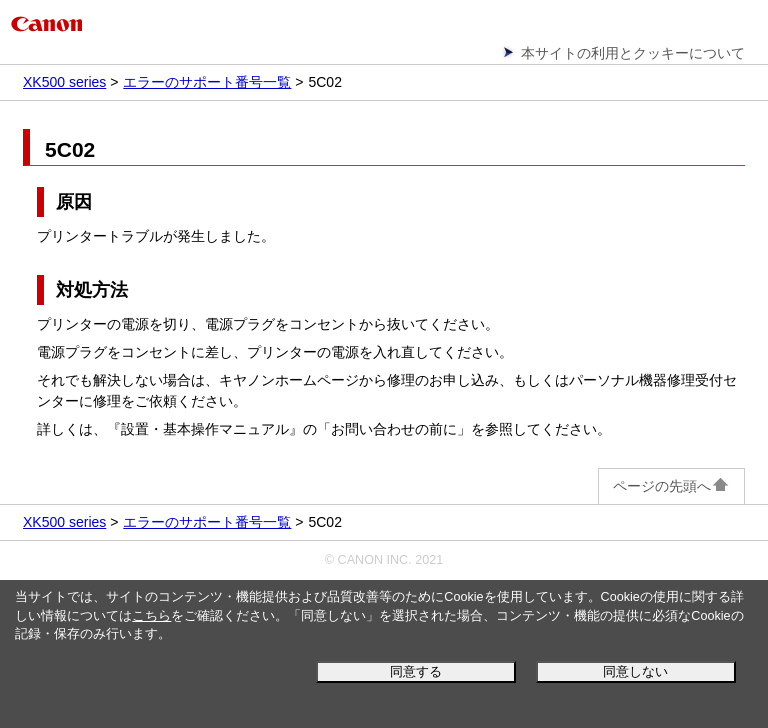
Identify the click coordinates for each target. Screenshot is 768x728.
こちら (151, 616)
